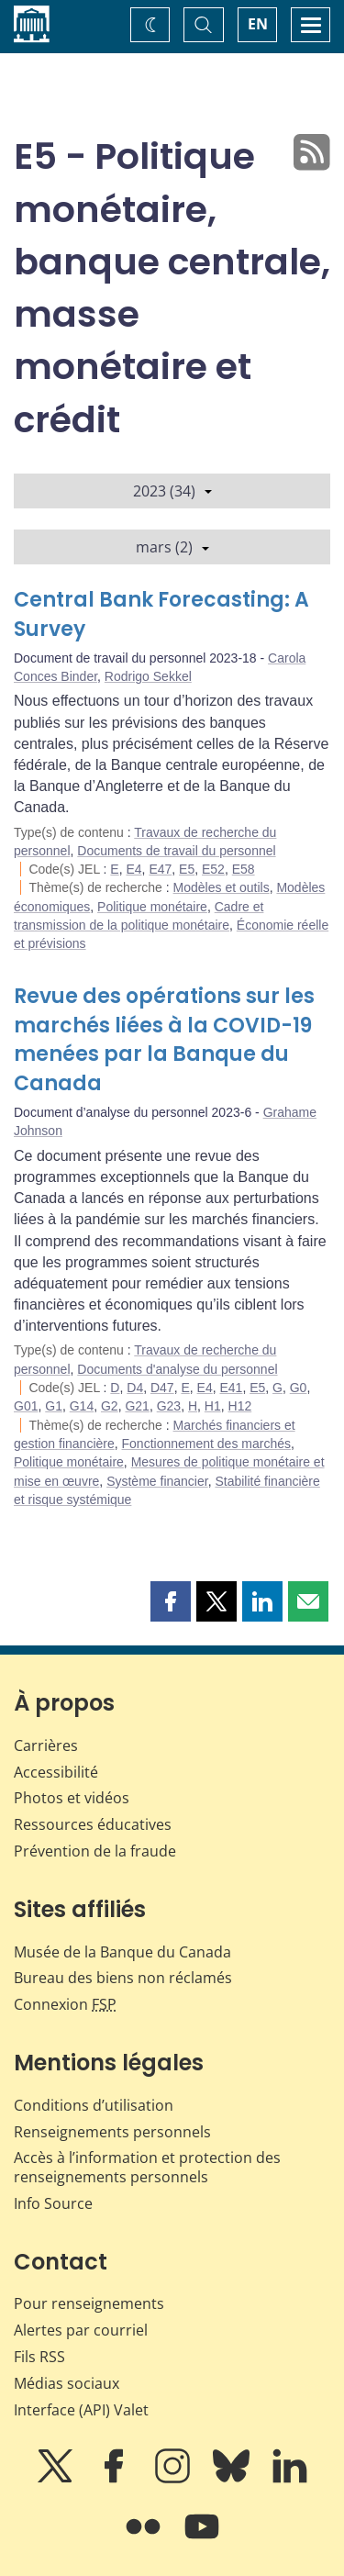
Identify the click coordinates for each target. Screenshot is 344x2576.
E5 (186, 869)
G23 (169, 1406)
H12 (240, 1406)
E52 (213, 869)
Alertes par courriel (81, 2330)
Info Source (53, 2203)
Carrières (46, 1745)
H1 (213, 1406)
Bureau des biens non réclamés (123, 1978)
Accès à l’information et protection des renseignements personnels (147, 2167)
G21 (137, 1406)
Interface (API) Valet (81, 2410)
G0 (298, 1387)
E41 (230, 1387)
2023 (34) (172, 491)
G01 (26, 1406)
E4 (133, 869)
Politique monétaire (152, 906)
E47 (160, 869)
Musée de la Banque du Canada (122, 1952)
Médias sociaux (66, 2383)
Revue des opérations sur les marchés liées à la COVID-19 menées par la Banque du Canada (164, 1040)
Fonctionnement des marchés (206, 1443)
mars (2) (172, 547)
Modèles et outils (221, 887)
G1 (53, 1406)
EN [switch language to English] (258, 24)
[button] (170, 1601)
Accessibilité (56, 1772)
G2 (109, 1406)
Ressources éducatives (93, 1824)
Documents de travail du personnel (176, 850)
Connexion (65, 2004)
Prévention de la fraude (95, 1851)
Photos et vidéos (71, 1798)
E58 (243, 869)
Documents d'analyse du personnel (177, 1369)
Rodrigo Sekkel (148, 676)
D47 (162, 1387)
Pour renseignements (89, 2303)
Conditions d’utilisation (93, 2105)
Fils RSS (39, 2357)
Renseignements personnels (112, 2132)
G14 (82, 1406)
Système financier (157, 1481)
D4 (135, 1387)
